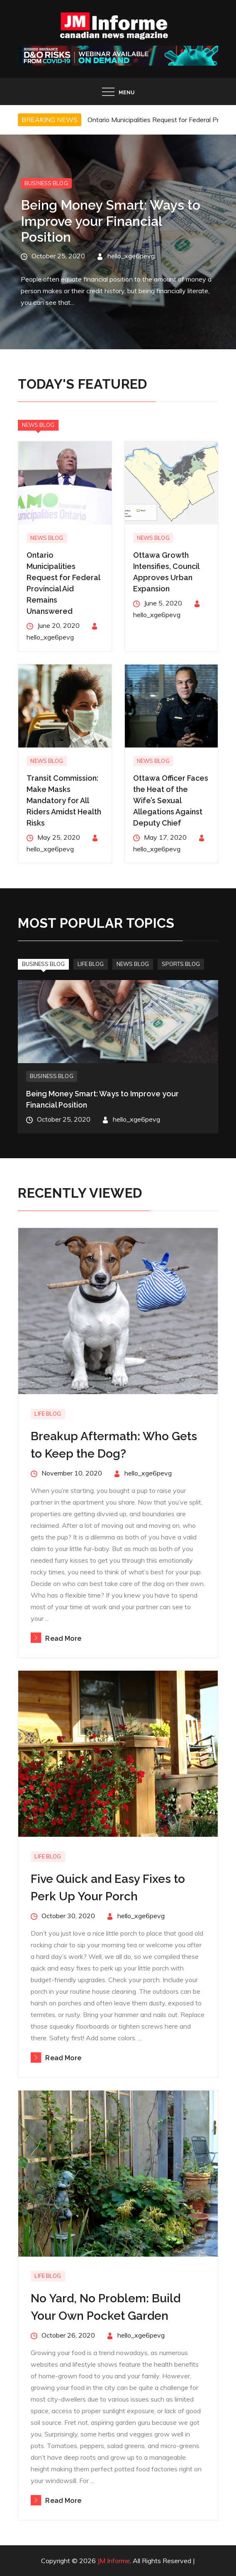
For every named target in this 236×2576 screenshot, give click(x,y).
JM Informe (113, 2560)
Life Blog (91, 964)
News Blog (38, 425)
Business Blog (46, 183)
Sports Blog (181, 964)
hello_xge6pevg (131, 255)
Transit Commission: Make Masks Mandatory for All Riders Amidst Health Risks (64, 800)
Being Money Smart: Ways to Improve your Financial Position (110, 221)
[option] (118, 242)
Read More (56, 1638)
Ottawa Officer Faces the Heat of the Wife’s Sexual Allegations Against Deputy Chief (170, 800)
